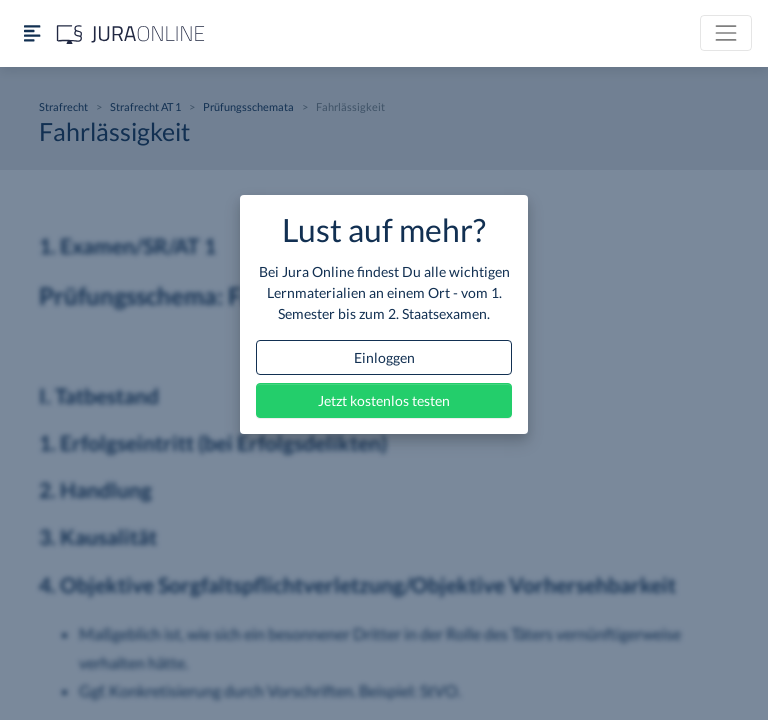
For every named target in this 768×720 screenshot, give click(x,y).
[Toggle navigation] (726, 33)
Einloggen (384, 357)
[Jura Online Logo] (131, 33)
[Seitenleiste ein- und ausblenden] (32, 33)
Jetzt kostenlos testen (384, 400)
